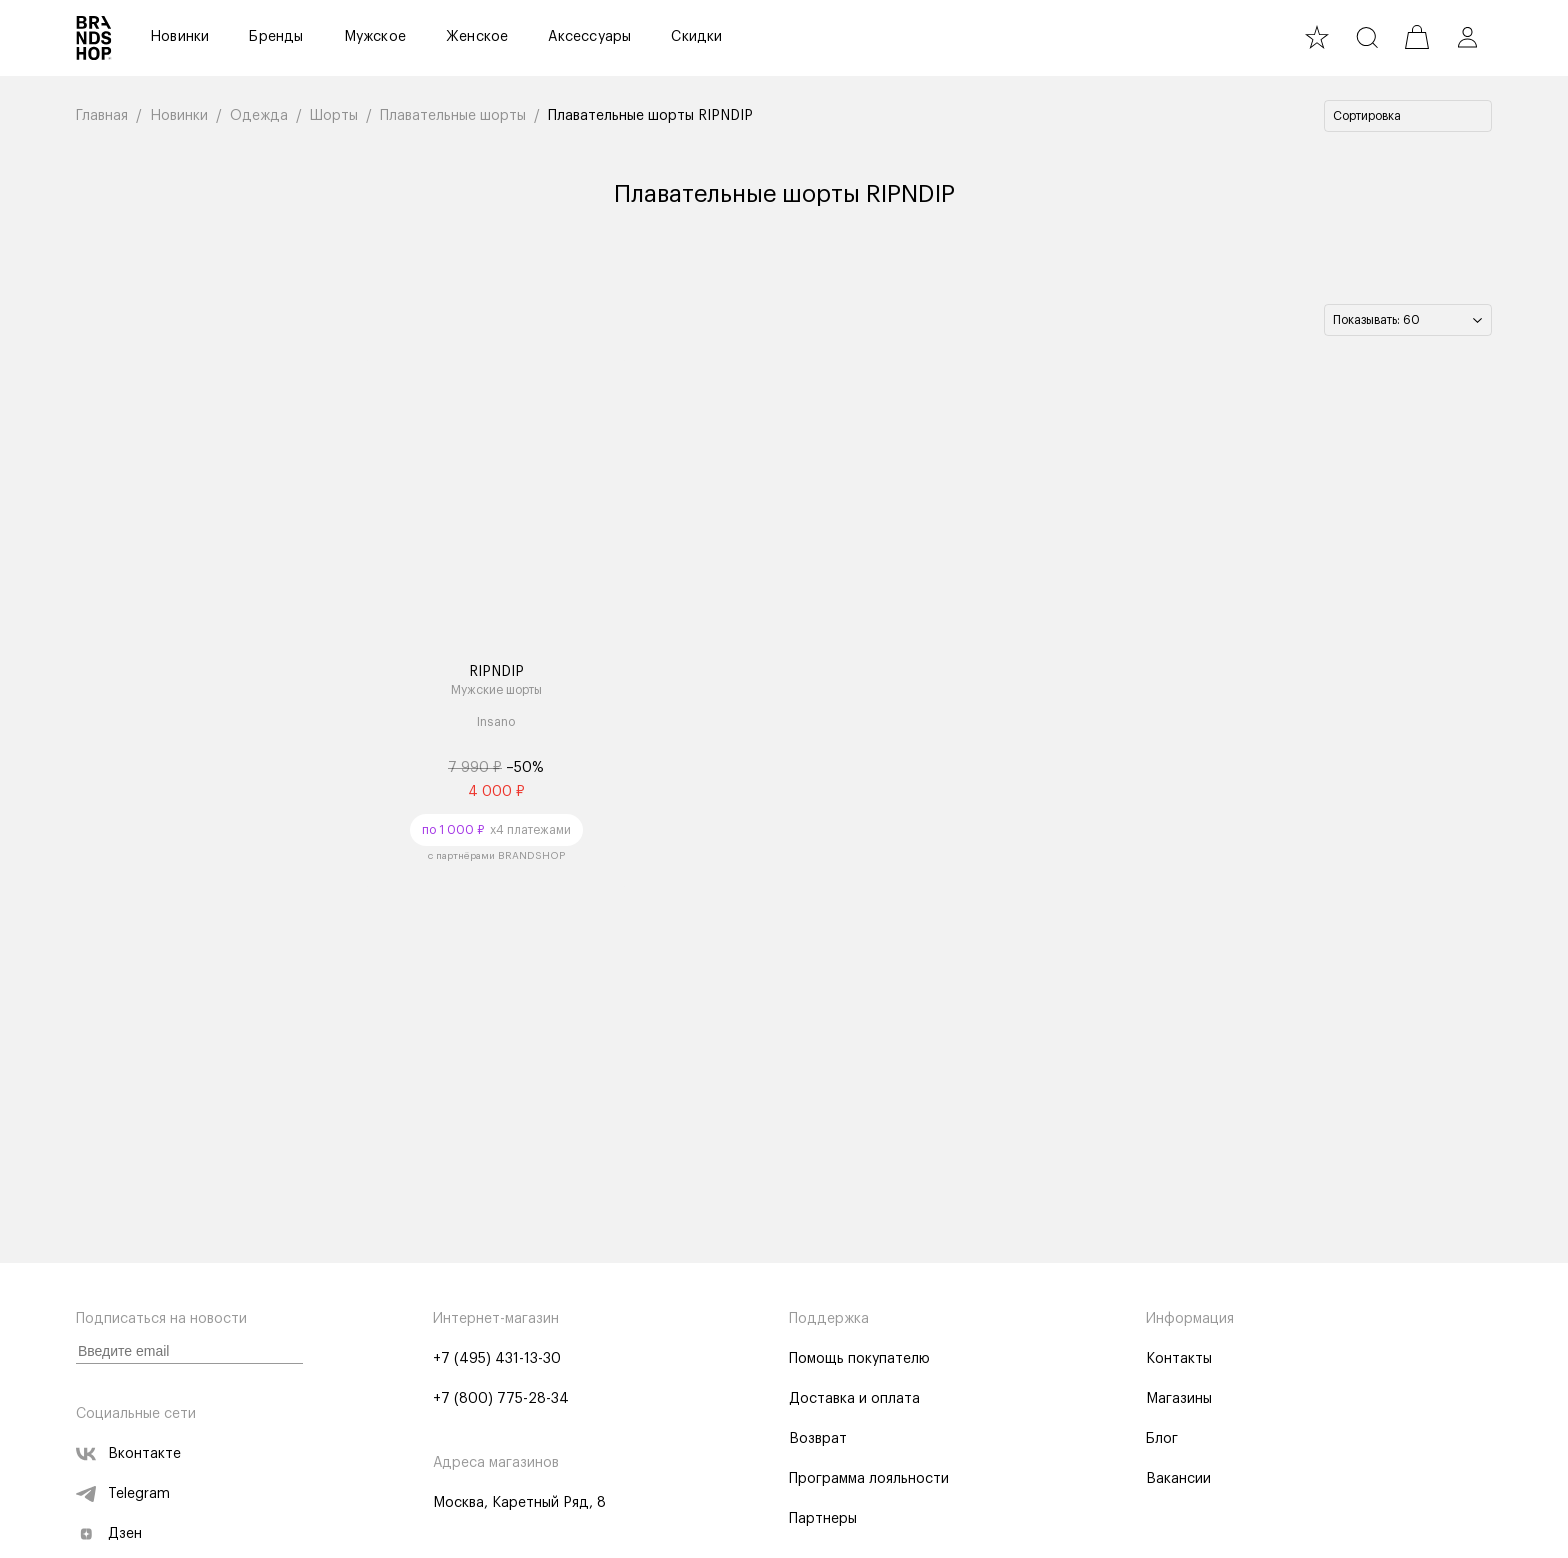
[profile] (1467, 37)
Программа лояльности (869, 1479)
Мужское (375, 37)
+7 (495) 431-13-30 (497, 1359)
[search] (1367, 37)
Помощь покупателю (859, 1359)
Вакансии (1178, 1479)
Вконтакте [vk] (128, 1454)
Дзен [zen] (109, 1534)
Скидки (696, 37)
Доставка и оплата (854, 1399)
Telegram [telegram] (123, 1494)
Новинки (179, 37)
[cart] (1417, 37)
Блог (1162, 1439)
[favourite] (1317, 37)
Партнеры (823, 1519)
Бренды (276, 37)
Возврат (818, 1439)
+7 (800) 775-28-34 (501, 1399)
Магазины (1179, 1399)
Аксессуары (589, 37)
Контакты (1179, 1359)
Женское (477, 37)
